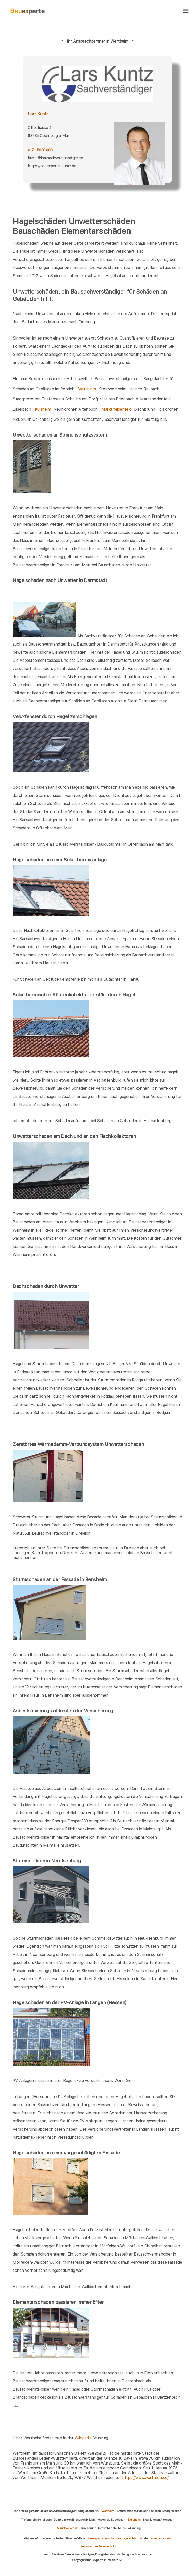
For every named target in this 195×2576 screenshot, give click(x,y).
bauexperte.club (160, 2538)
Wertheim (87, 389)
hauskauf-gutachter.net (126, 2538)
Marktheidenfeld (116, 409)
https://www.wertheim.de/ (145, 2477)
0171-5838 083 (40, 150)
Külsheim (43, 409)
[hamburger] (186, 11)
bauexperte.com (98, 2538)
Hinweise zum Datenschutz (97, 2546)
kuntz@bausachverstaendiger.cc (55, 157)
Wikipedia (83, 2438)
